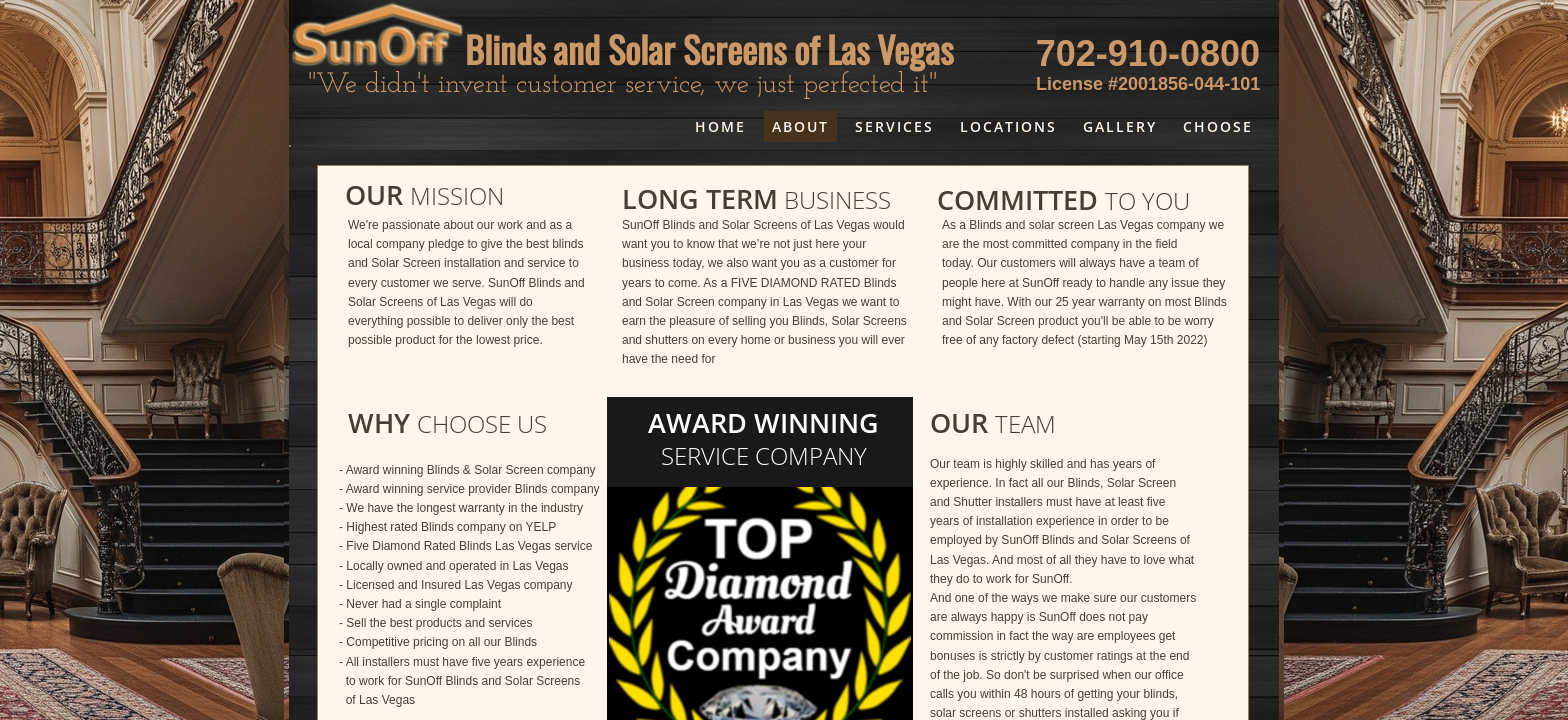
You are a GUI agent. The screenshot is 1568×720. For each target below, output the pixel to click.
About (800, 126)
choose (1218, 126)
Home (720, 126)
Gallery (1120, 126)
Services (894, 126)
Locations (1008, 126)
